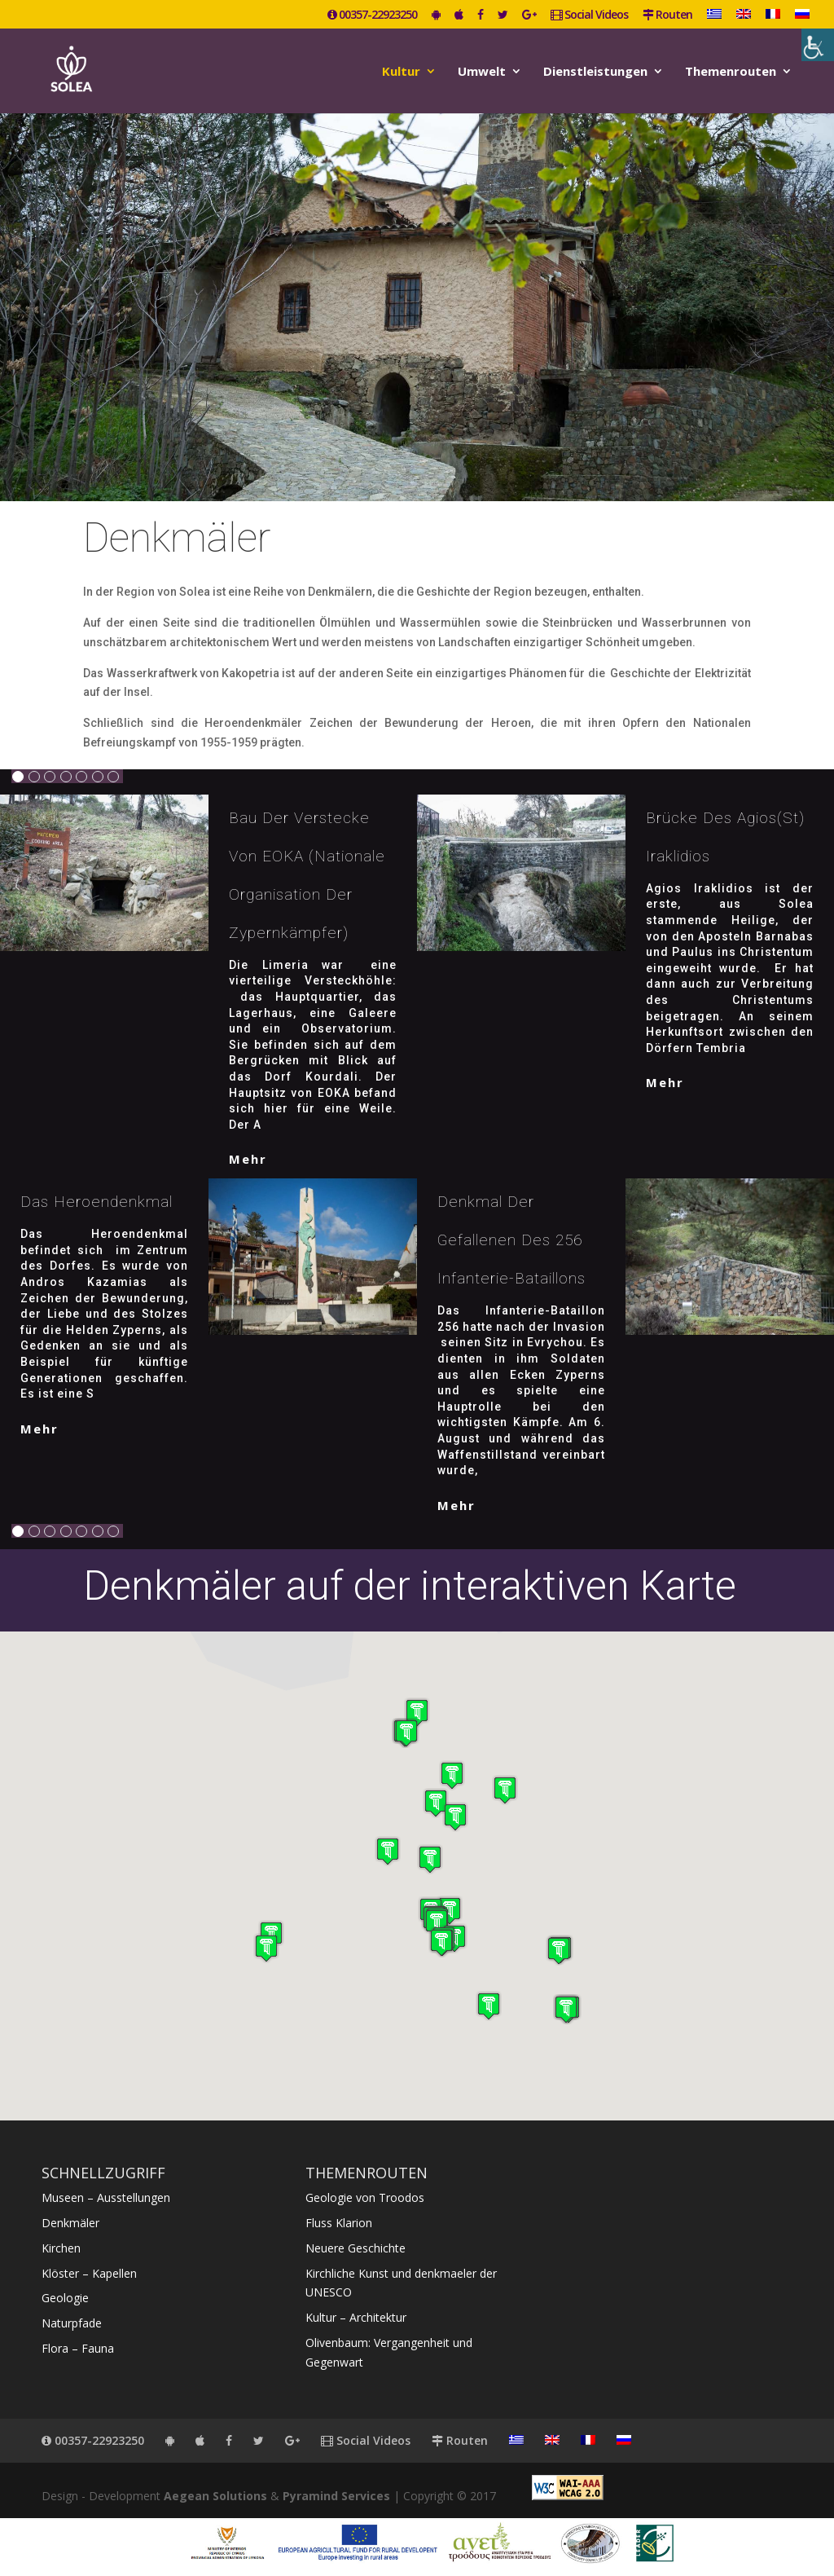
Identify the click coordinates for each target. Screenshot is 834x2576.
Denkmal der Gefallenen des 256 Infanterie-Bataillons (511, 1240)
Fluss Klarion (338, 2222)
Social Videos (589, 15)
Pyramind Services (336, 2495)
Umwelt (482, 72)
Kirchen (61, 2248)
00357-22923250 (372, 15)
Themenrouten (730, 72)
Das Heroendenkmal (96, 1201)
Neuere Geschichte (355, 2248)
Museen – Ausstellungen (106, 2197)
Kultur (401, 72)
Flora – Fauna (78, 2348)
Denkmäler (70, 2222)
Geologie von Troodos (364, 2197)
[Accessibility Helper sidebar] (817, 45)
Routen (667, 15)
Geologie (65, 2297)
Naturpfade (72, 2323)
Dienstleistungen (595, 72)
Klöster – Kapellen (89, 2273)
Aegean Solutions (215, 2495)
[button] (406, 1733)
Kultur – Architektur (355, 2317)
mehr (248, 1159)
